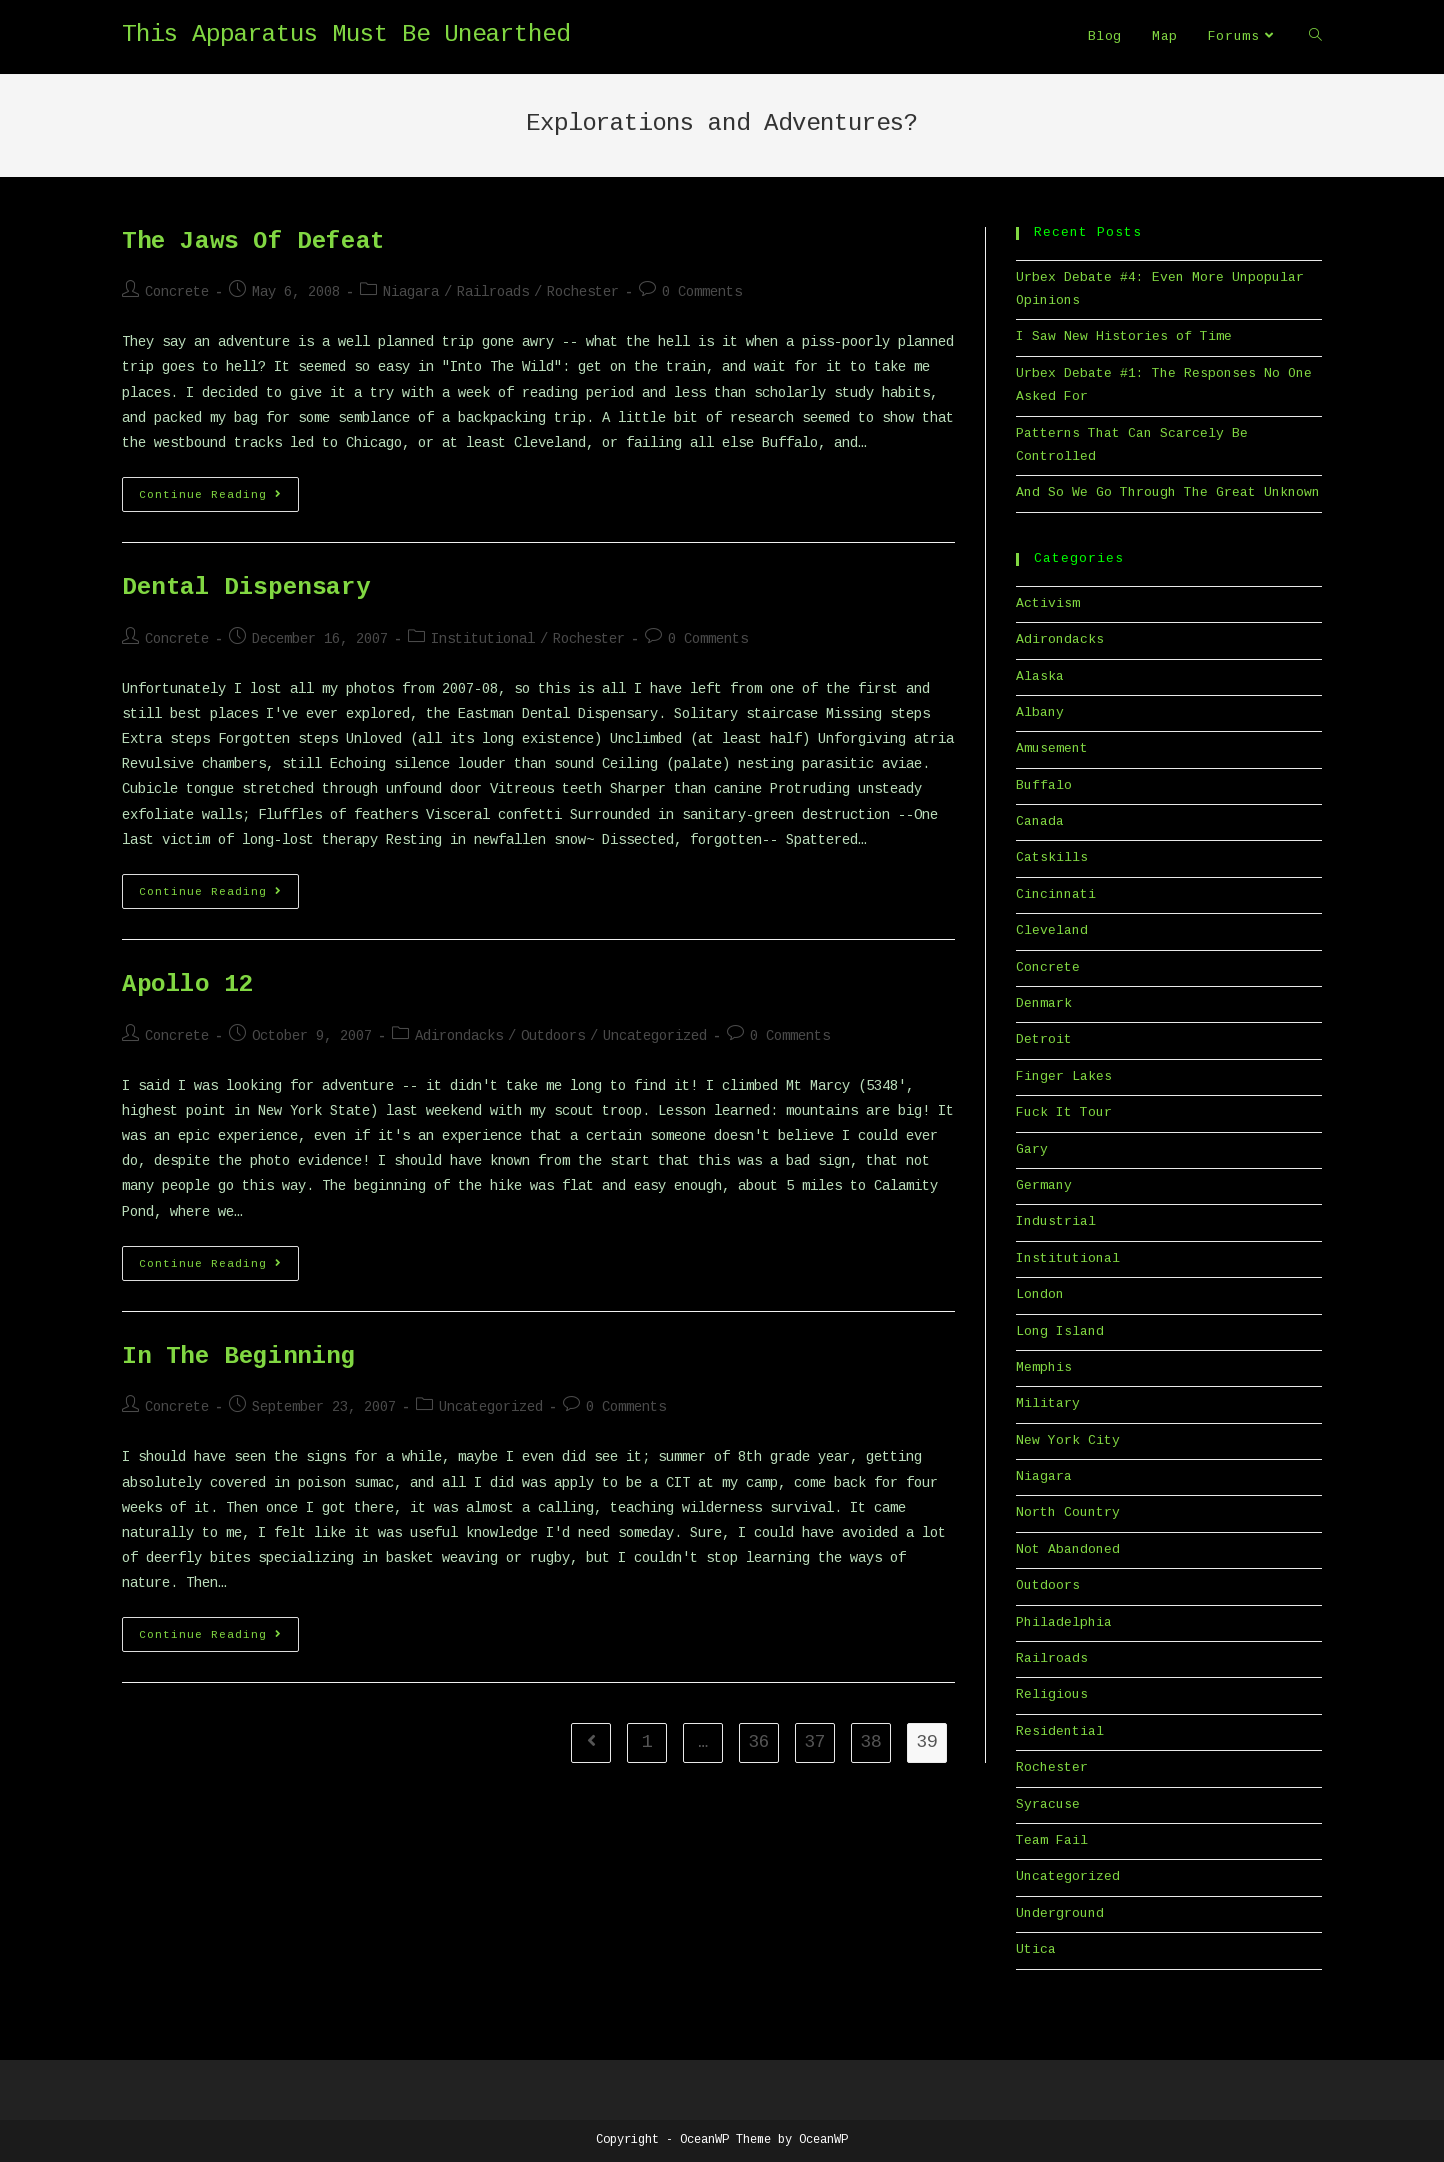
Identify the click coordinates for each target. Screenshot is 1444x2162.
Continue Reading (219, 499)
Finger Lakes (1064, 1077)
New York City (1068, 1441)
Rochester (583, 293)
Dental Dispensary (246, 589)
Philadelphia (1064, 1623)
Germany (1044, 1186)
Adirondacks (459, 1037)
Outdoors (553, 1037)
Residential (1060, 1732)
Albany (1040, 713)
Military (1048, 1404)
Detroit (1044, 1040)
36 (759, 1743)
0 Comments (702, 293)
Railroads (493, 293)
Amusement (1052, 749)
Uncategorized (655, 1037)
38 (871, 1743)
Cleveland (1052, 931)
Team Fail (1052, 1841)
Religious (1052, 1695)
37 (815, 1743)
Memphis (1044, 1368)
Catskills (1052, 858)
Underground (1060, 1914)
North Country (1068, 1513)
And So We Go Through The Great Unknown (1168, 493)
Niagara (411, 293)
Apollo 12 (187, 986)
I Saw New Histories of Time (1124, 337)
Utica (1036, 1950)
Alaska (1040, 677)
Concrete (177, 293)
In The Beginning (239, 1358)
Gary (1032, 1150)
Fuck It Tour (1064, 1113)
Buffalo (1044, 786)
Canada (1040, 822)
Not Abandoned (1068, 1550)
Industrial (1056, 1222)
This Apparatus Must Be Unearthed (346, 36)
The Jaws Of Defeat (253, 243)
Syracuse (1048, 1805)
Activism (1048, 604)
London (1040, 1295)
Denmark (1044, 1004)
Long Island (1060, 1332)
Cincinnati (1056, 895)
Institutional (483, 640)
